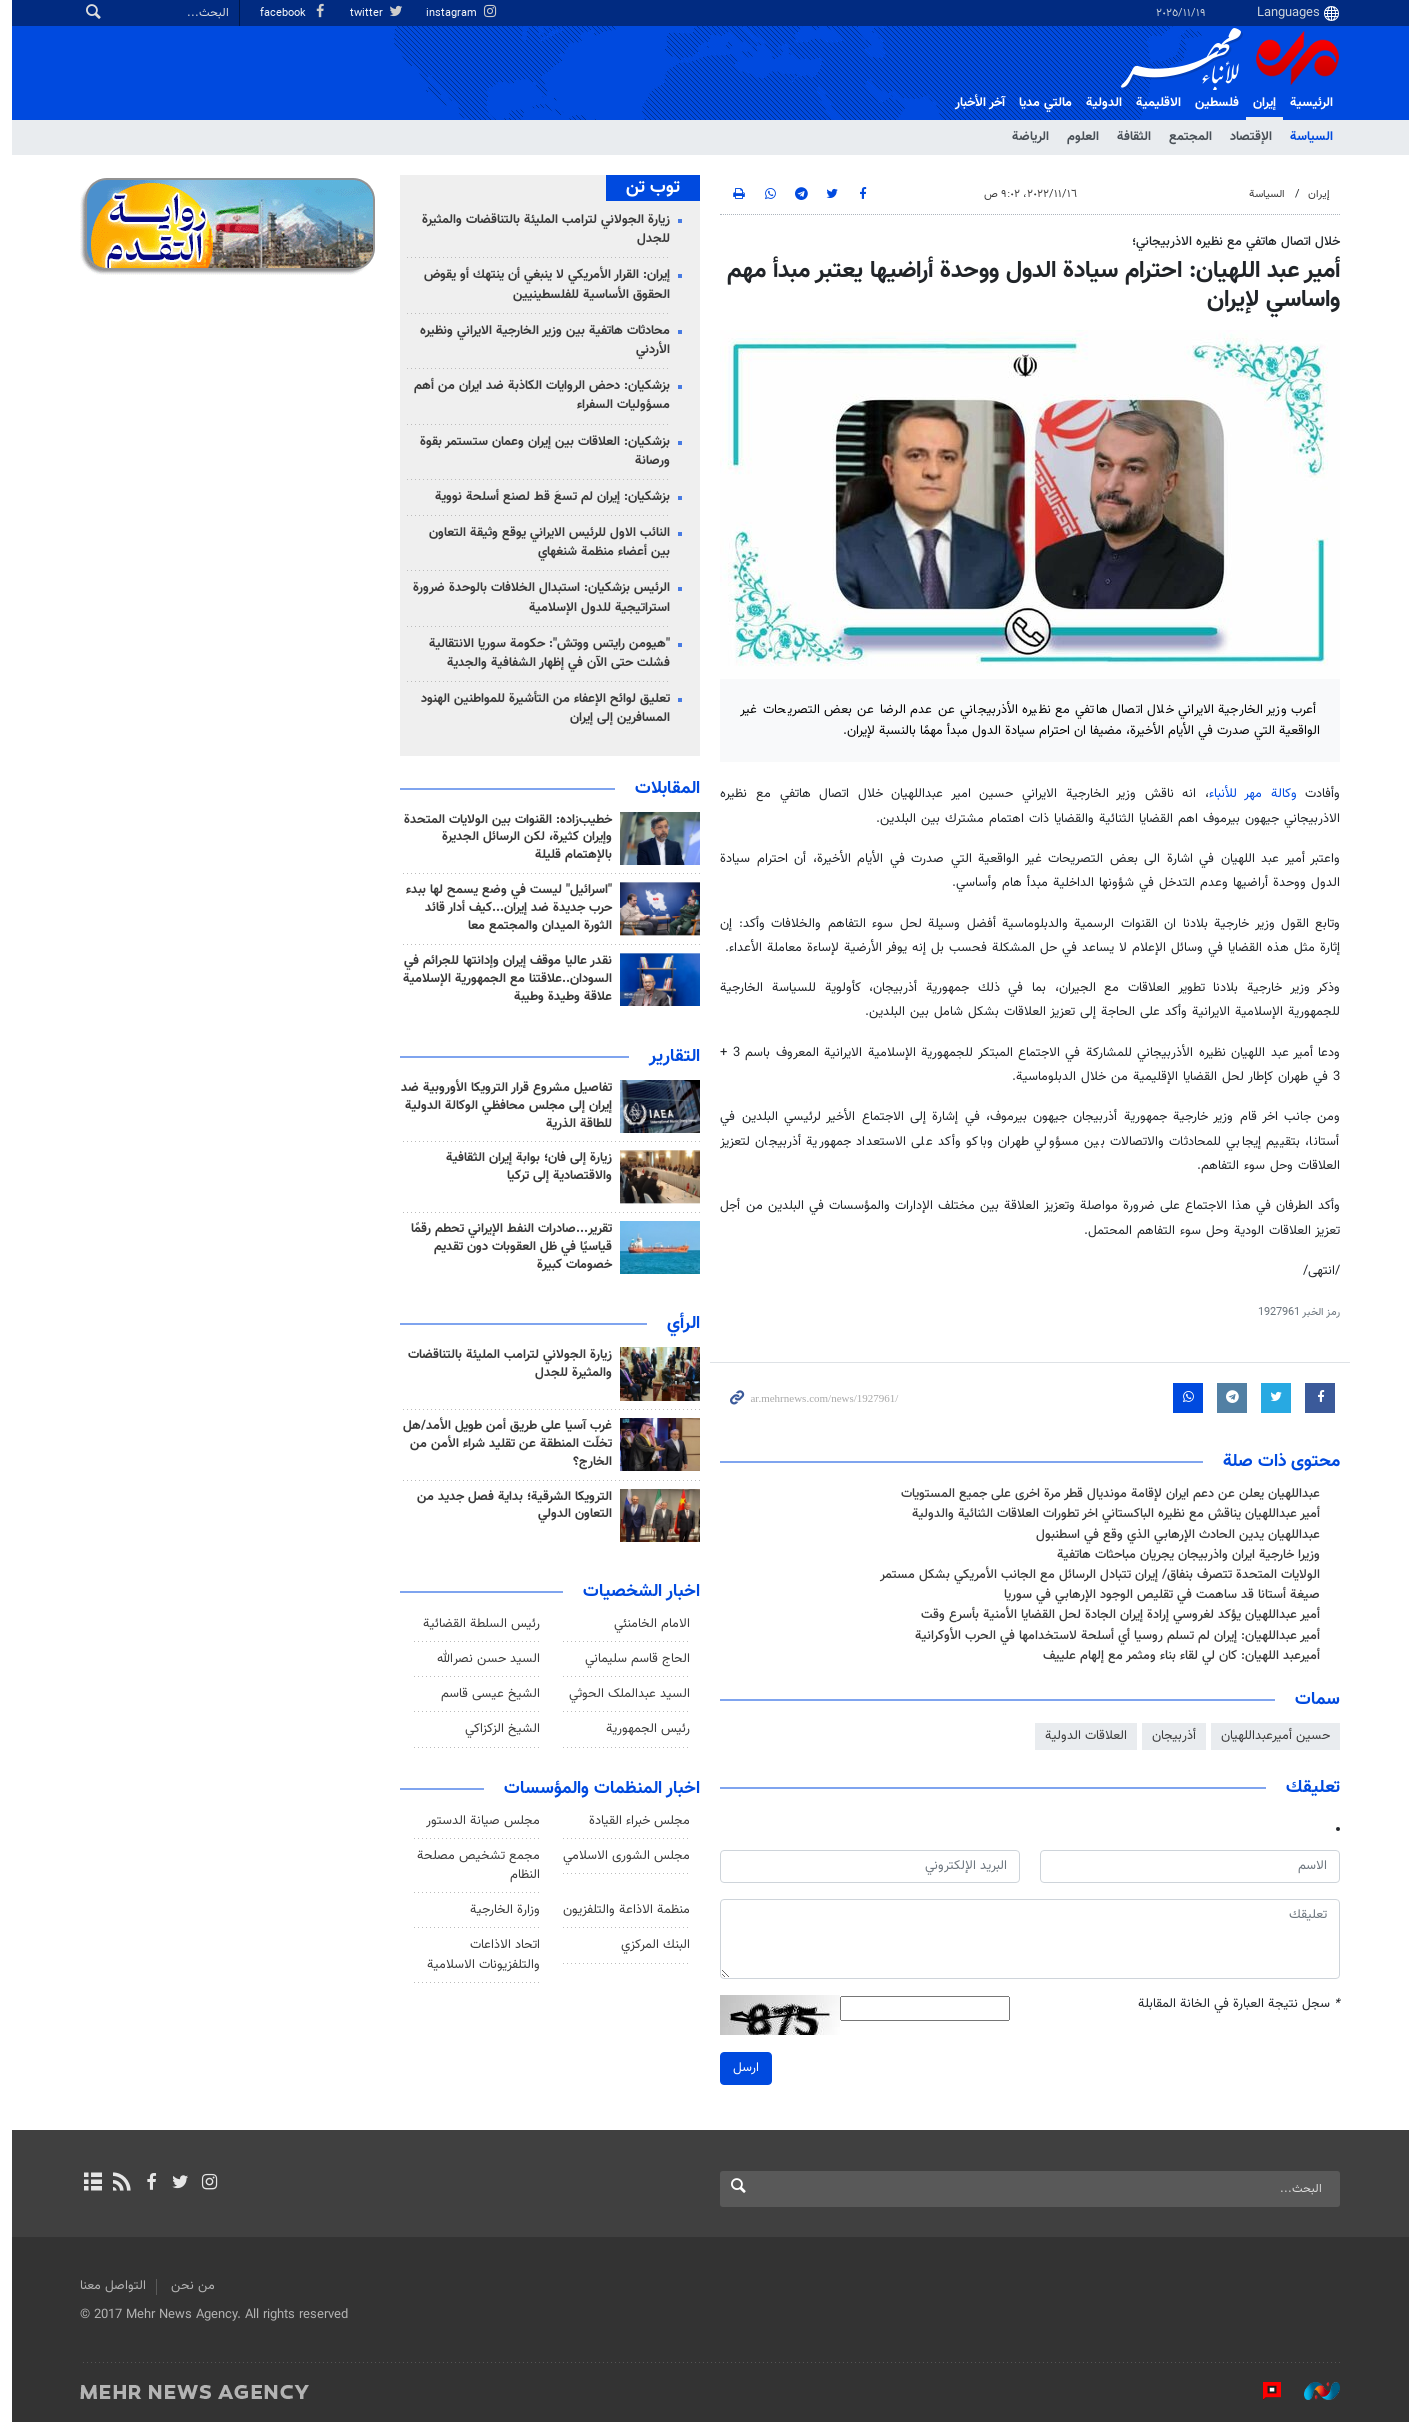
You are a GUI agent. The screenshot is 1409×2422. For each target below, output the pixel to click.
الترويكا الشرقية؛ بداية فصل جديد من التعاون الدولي (509, 1506)
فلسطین (1212, 103)
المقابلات (662, 789)
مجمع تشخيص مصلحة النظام (473, 1865)
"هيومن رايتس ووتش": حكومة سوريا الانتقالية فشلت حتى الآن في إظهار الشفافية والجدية (544, 653)
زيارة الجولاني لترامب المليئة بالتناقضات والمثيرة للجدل (541, 229)
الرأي (678, 1324)
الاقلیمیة (1153, 103)
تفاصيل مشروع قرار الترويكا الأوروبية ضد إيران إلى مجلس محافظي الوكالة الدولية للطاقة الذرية (501, 1106)
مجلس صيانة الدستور (478, 1821)
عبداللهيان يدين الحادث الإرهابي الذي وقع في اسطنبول (1173, 1535)
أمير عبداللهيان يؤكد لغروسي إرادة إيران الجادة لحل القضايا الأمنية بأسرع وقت (1115, 1615)
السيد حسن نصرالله (483, 1659)
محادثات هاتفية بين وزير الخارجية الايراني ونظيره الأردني (540, 340)
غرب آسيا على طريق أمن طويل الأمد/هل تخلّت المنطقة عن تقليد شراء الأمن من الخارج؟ (502, 1444)
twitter (372, 13)
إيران (1259, 103)
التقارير (669, 1057)
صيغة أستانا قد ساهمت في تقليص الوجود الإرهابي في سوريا (1157, 1595)
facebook (289, 13)
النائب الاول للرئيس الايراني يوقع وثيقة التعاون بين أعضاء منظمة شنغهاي (544, 542)
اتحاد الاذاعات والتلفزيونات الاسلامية (478, 1954)
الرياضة (1025, 137)
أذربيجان (1169, 1736)
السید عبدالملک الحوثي (624, 1694)
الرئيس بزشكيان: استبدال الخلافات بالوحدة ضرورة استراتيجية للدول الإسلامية (536, 597)
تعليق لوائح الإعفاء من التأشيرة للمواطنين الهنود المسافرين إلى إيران (540, 708)
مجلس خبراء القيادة (634, 1821)
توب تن (648, 188)
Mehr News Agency (1225, 59)
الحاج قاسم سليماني (632, 1659)
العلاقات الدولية (1081, 1736)
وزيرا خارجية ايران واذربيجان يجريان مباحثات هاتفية (1183, 1555)
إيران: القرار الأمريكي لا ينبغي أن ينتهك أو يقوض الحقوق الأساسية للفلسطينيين (542, 284)
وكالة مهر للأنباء (1247, 794)
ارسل (741, 2067)
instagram (457, 13)
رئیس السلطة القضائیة (476, 1624)
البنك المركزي (650, 1945)
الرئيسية (1306, 103)
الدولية (1099, 103)
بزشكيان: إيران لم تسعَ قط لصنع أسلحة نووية (547, 497)
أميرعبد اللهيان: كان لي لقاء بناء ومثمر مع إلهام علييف (1176, 1656)
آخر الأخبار (975, 103)
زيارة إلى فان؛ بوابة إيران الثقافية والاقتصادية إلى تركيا (524, 1167)
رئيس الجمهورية (643, 1729)
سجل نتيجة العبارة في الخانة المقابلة (1234, 2004)
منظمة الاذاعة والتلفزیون (621, 1910)
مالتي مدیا (1040, 103)
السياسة (1306, 137)
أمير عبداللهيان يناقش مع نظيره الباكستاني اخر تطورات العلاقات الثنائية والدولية (1111, 1514)
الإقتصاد (1246, 137)
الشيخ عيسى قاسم (485, 1694)
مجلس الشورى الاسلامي (621, 1856)
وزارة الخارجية (500, 1910)
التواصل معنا (108, 2286)
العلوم (1078, 137)
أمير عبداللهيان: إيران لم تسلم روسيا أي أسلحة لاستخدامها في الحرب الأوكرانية (1112, 1636)
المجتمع (1185, 137)
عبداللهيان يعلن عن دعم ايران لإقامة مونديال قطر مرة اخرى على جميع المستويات (1105, 1494)
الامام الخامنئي (647, 1624)
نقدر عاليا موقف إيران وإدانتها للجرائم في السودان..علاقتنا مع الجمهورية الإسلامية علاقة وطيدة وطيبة (502, 979)
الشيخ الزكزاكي (497, 1729)
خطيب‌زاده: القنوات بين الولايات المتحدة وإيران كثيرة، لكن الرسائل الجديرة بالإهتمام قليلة (503, 838)
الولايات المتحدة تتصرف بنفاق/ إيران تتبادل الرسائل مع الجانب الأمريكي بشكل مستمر (1095, 1575)
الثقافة (1129, 137)
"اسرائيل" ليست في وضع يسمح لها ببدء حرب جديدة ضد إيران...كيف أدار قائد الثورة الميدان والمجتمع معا (504, 908)
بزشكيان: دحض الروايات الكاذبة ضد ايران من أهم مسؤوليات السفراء (537, 395)
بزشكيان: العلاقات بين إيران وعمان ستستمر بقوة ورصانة (540, 451)
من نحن (188, 2286)
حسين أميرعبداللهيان (1270, 1736)
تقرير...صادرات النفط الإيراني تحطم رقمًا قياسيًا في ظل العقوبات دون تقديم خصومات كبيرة (506, 1247)
